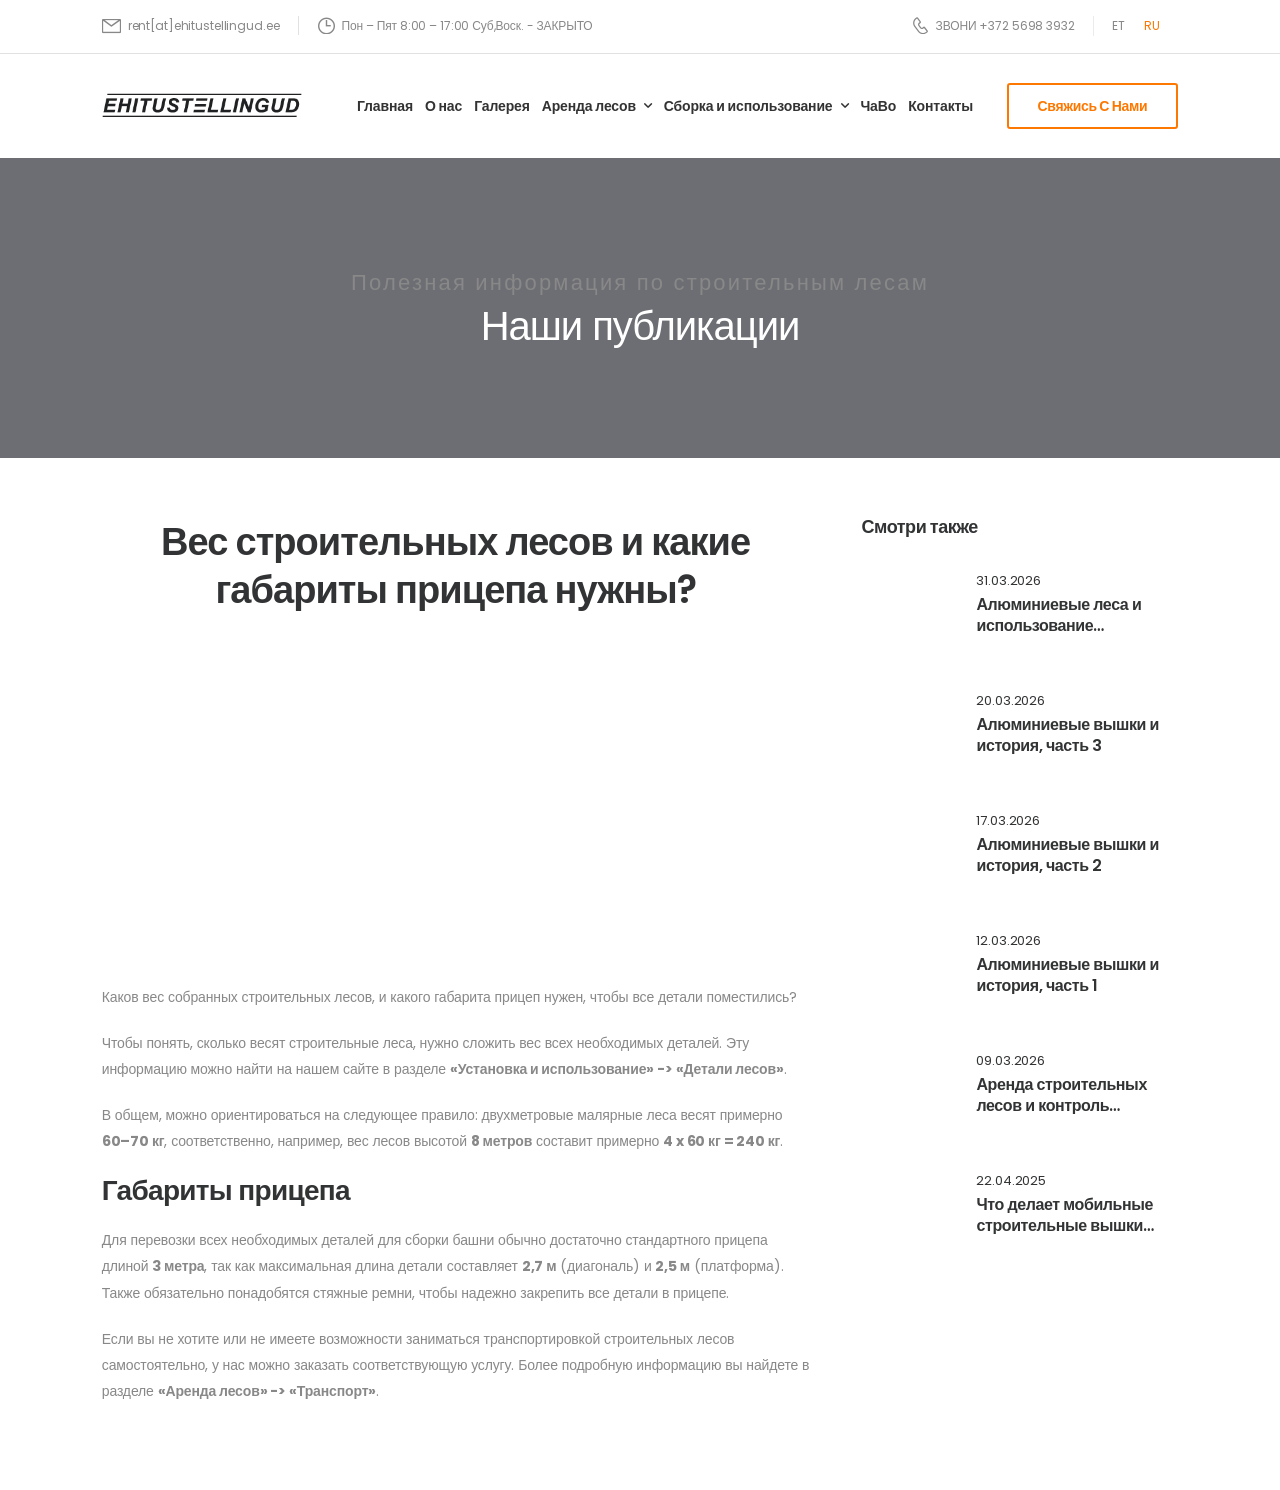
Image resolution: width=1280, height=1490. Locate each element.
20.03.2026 (1010, 701)
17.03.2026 (1008, 821)
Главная (385, 106)
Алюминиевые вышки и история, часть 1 (1067, 975)
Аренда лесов (589, 106)
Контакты (940, 106)
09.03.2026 (1010, 1061)
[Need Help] (993, 25)
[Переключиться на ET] (1118, 26)
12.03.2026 (1008, 941)
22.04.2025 (1011, 1181)
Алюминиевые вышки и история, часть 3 (1067, 735)
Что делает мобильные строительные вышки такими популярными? (1064, 1225)
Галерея (502, 106)
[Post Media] (906, 608)
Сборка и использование (748, 106)
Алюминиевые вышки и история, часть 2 (1067, 855)
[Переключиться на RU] (1152, 26)
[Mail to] (191, 25)
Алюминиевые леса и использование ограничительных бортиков (1058, 635)
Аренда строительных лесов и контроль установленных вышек (1063, 1105)
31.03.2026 (1008, 581)
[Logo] (202, 104)
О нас (443, 106)
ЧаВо (878, 106)
